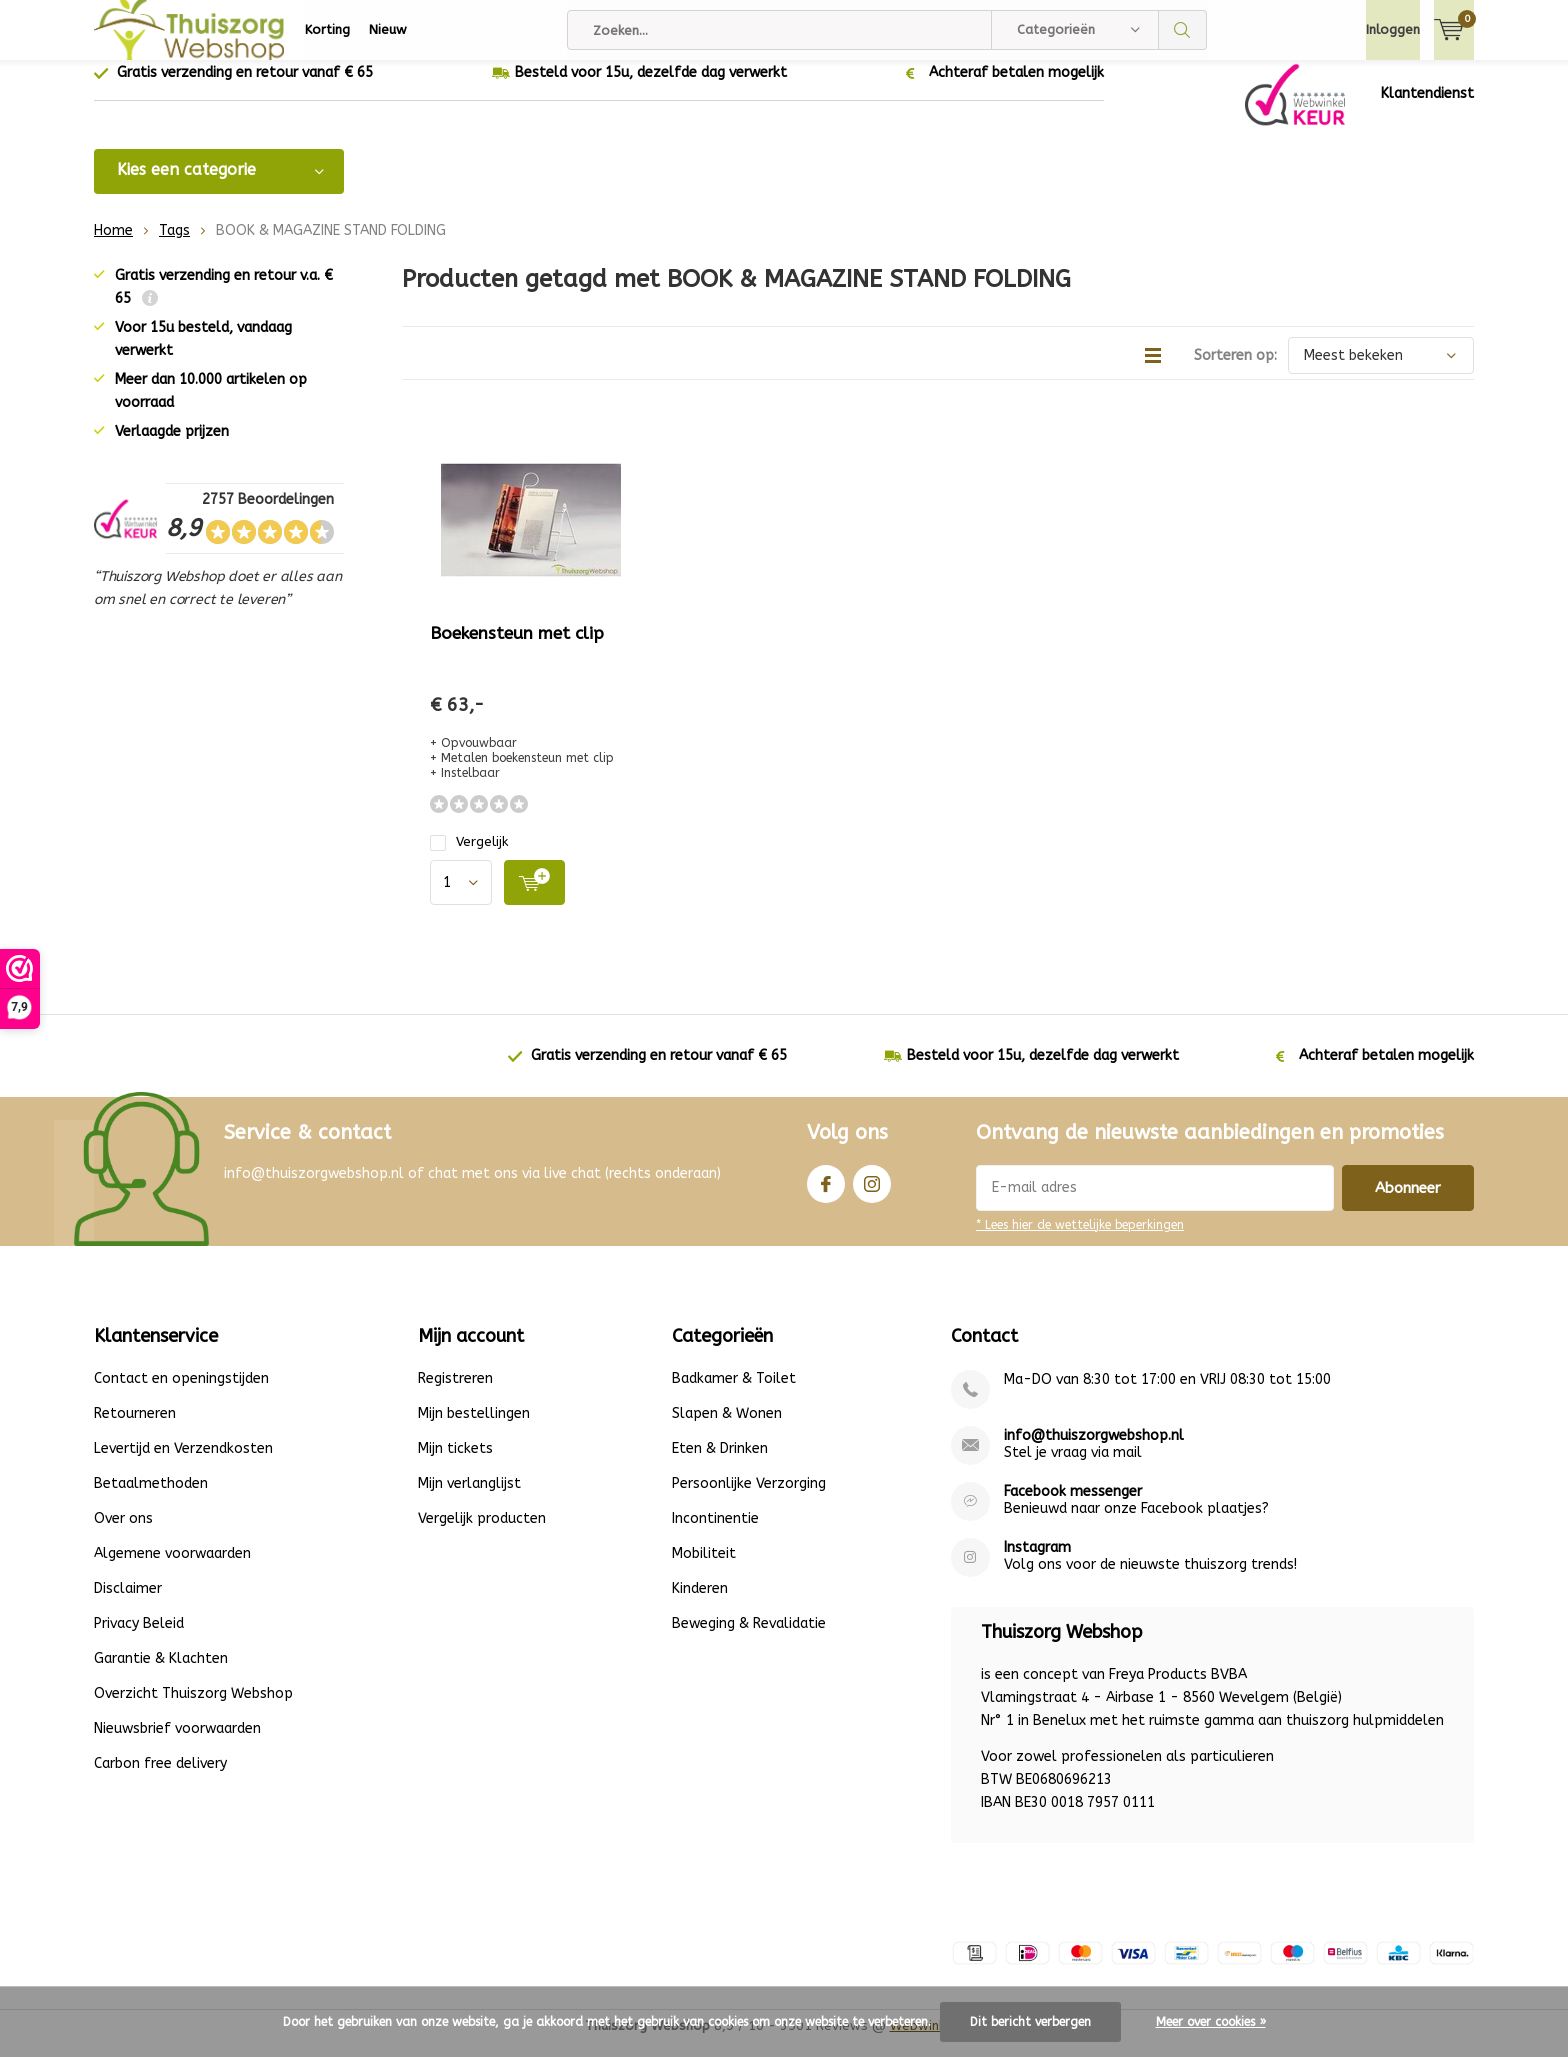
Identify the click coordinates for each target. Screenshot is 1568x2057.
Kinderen (700, 1603)
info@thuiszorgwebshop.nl (1094, 1450)
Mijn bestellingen (474, 1428)
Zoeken (1183, 30)
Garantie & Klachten (161, 1673)
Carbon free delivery (160, 1778)
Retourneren (135, 1428)
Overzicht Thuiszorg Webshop (193, 1708)
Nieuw (388, 29)
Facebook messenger (1073, 1506)
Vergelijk (469, 856)
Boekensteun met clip (517, 648)
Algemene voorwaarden (172, 1568)
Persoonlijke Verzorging (749, 1498)
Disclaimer (128, 1603)
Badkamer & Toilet (734, 1393)
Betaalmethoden (151, 1498)
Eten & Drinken (720, 1463)
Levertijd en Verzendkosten (183, 1463)
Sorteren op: (1235, 370)
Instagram (872, 1194)
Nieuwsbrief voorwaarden (177, 1743)
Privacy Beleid (139, 1638)
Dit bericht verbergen (1030, 2022)
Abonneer (1408, 1203)
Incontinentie (715, 1533)
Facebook (826, 1194)
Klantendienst (1427, 108)
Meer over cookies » (1211, 2022)
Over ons (123, 1533)
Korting (327, 29)
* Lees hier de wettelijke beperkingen (1080, 1240)
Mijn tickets (455, 1463)
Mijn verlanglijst (469, 1498)
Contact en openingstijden (181, 1393)
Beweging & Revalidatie (749, 1638)
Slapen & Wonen (727, 1428)
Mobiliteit (704, 1568)
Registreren (455, 1393)
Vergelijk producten (482, 1533)
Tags (174, 245)
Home (113, 245)
